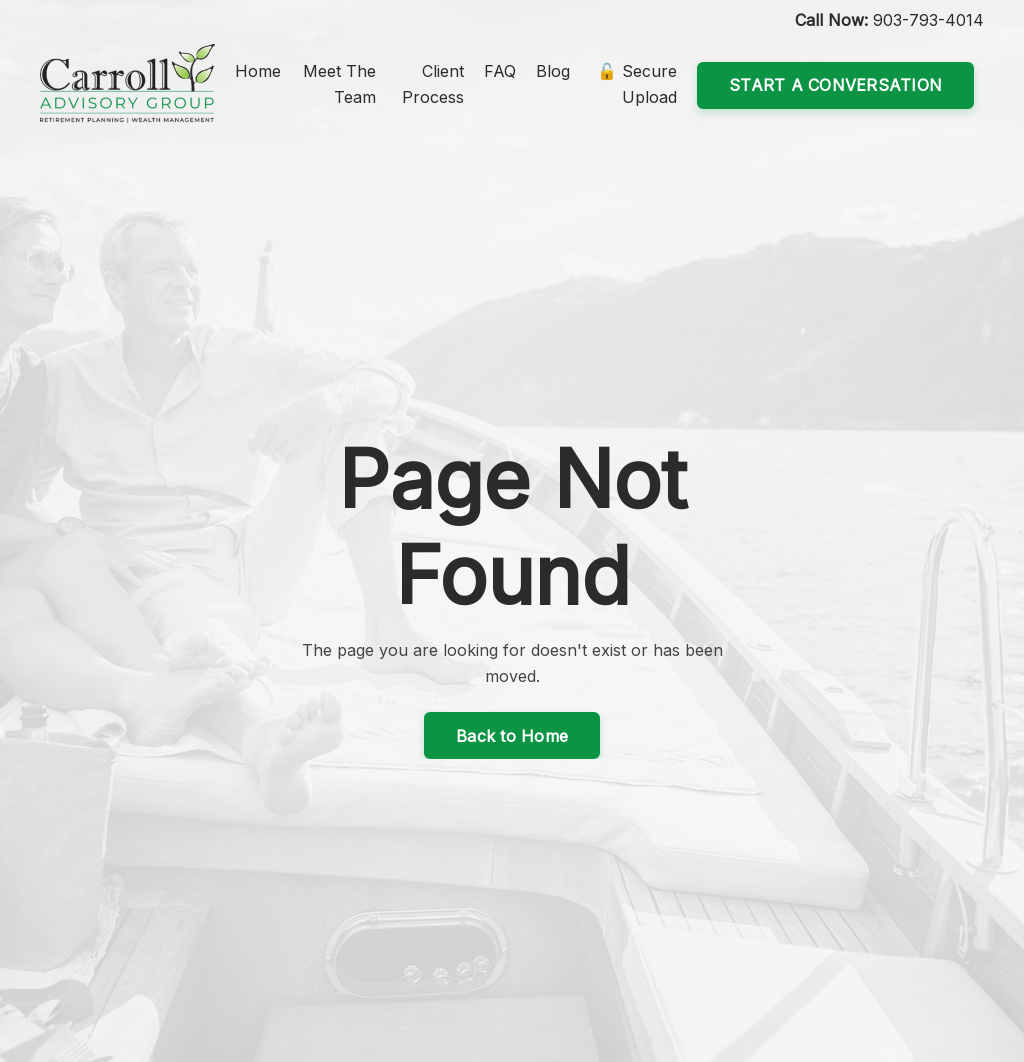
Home (258, 71)
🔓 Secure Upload (637, 84)
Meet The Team (339, 84)
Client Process (433, 84)
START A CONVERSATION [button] (835, 85)
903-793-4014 (928, 20)
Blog (553, 71)
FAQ (500, 71)
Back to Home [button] (512, 736)
